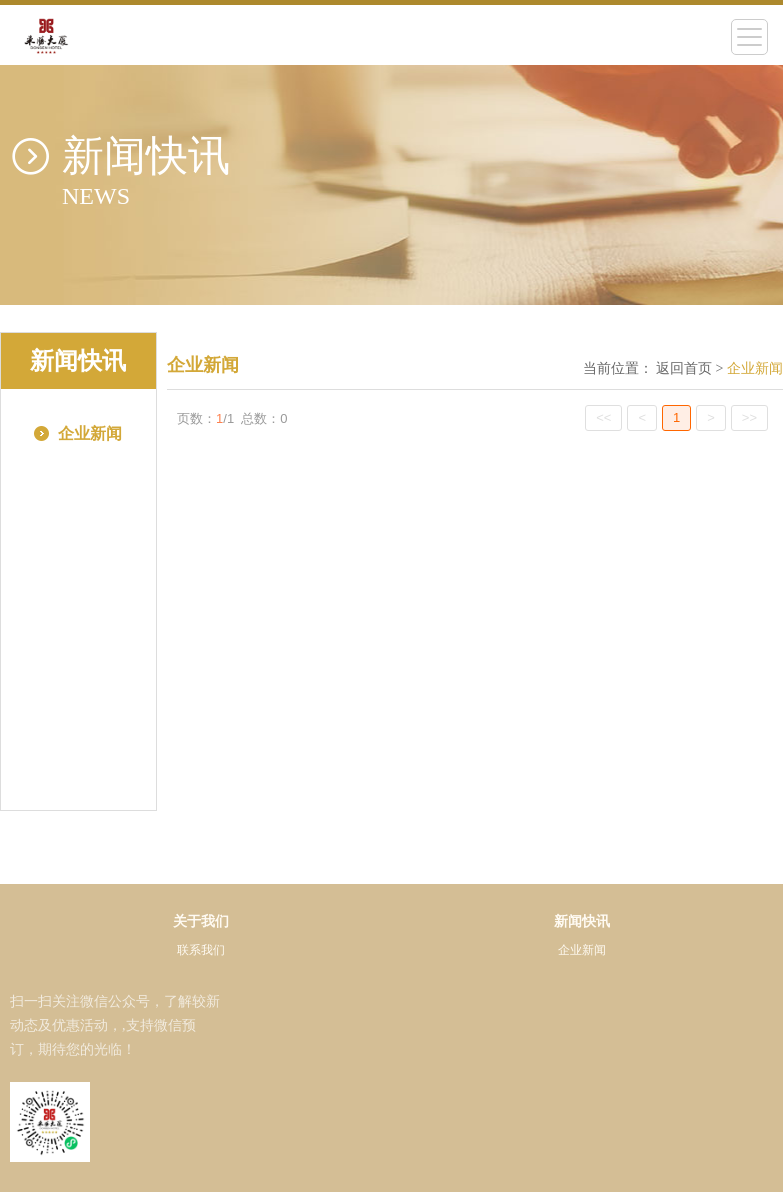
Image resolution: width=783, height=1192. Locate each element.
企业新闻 (582, 950)
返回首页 (684, 368)
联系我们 (201, 950)
